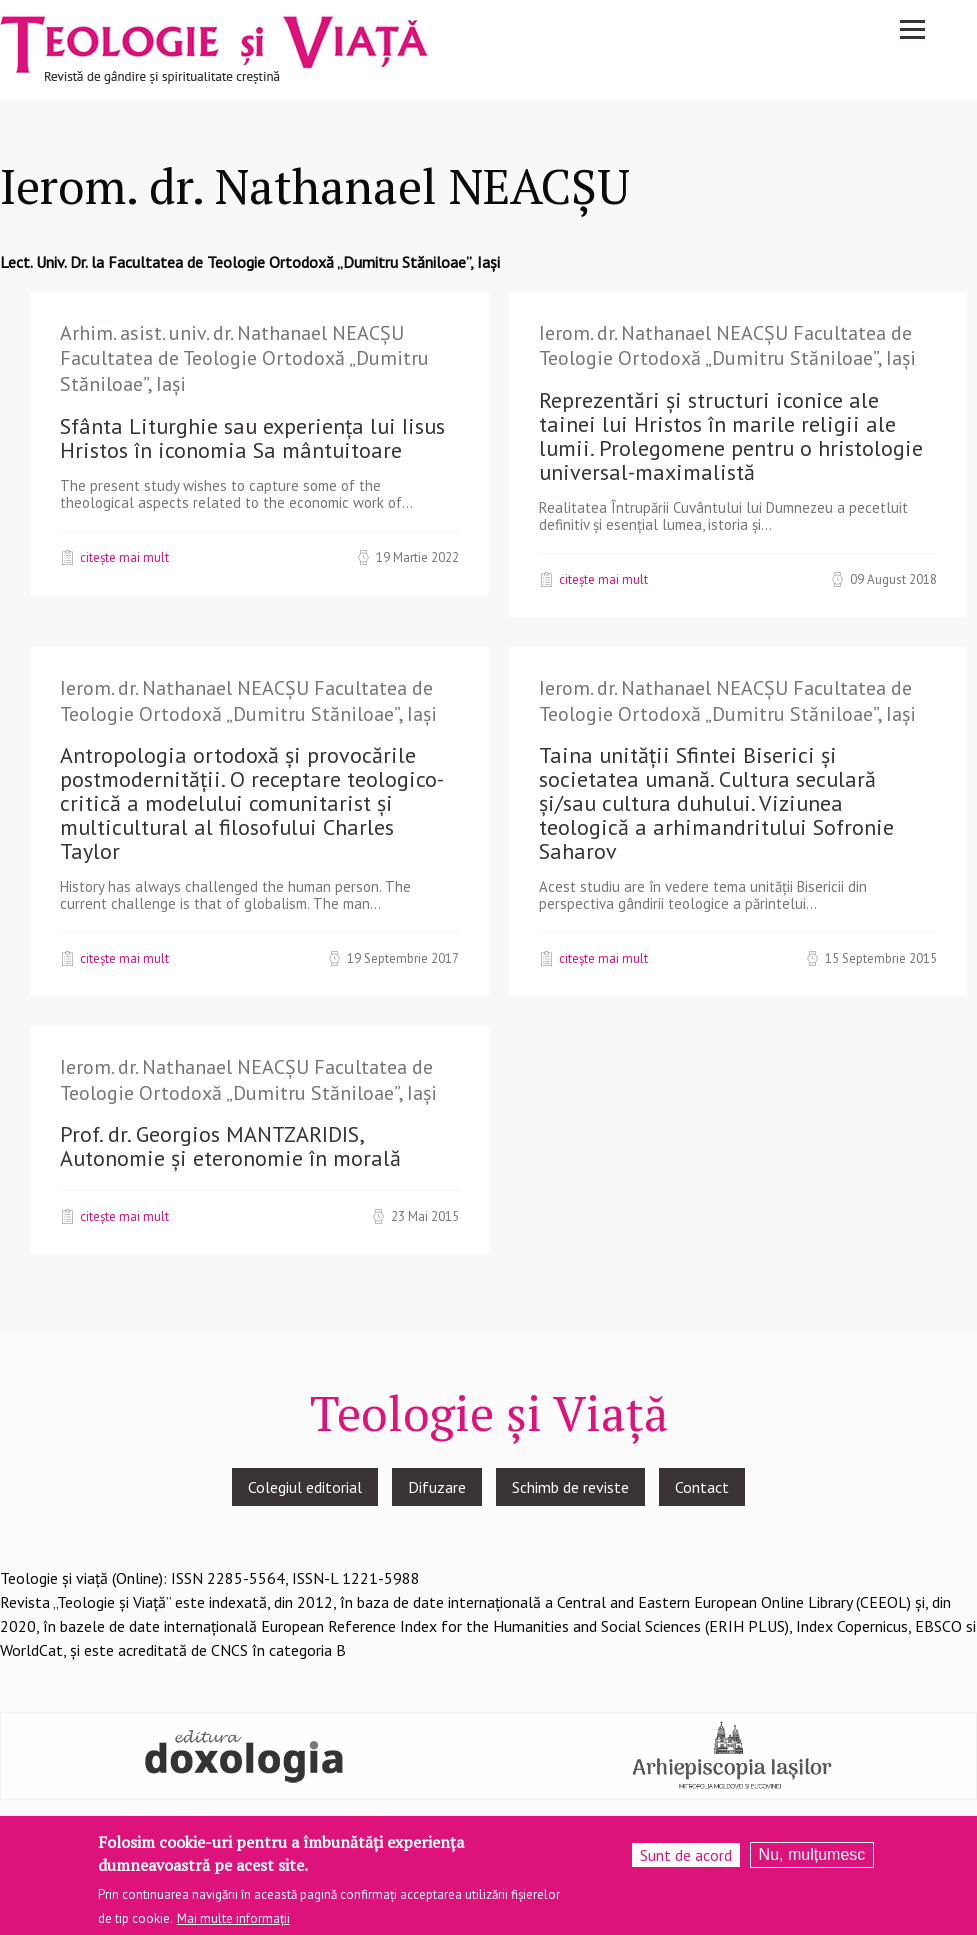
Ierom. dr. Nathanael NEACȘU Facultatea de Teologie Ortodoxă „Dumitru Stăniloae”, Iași (727, 346)
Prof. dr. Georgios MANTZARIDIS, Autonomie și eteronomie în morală (230, 1146)
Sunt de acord (686, 1858)
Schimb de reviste (570, 1487)
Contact (702, 1487)
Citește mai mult (124, 557)
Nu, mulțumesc (812, 1857)
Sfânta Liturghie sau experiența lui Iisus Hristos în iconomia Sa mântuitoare (252, 438)
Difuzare (437, 1487)
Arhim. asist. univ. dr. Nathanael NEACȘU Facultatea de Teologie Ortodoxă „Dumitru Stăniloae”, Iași (244, 358)
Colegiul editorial (305, 1487)
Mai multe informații (233, 1921)
